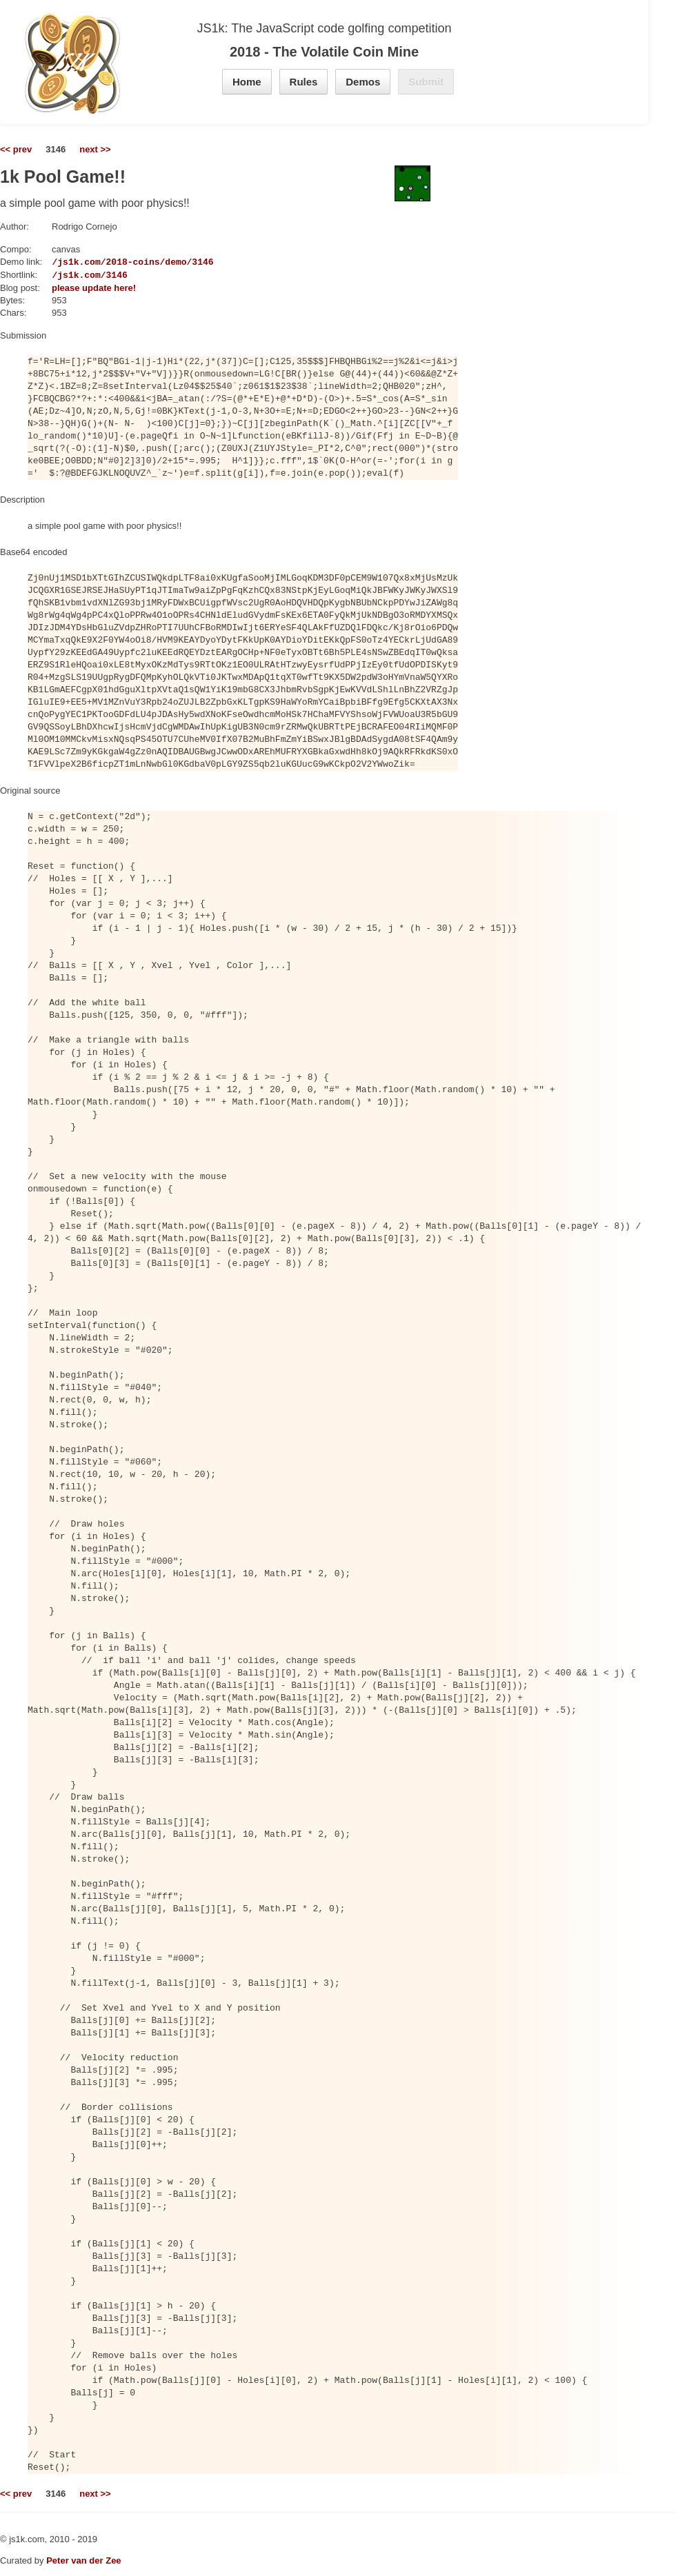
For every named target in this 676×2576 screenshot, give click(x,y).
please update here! (94, 288)
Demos (363, 82)
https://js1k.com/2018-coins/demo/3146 (114, 262)
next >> (95, 149)
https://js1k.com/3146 (71, 275)
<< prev (16, 149)
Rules (304, 82)
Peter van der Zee (83, 2560)
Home (246, 82)
